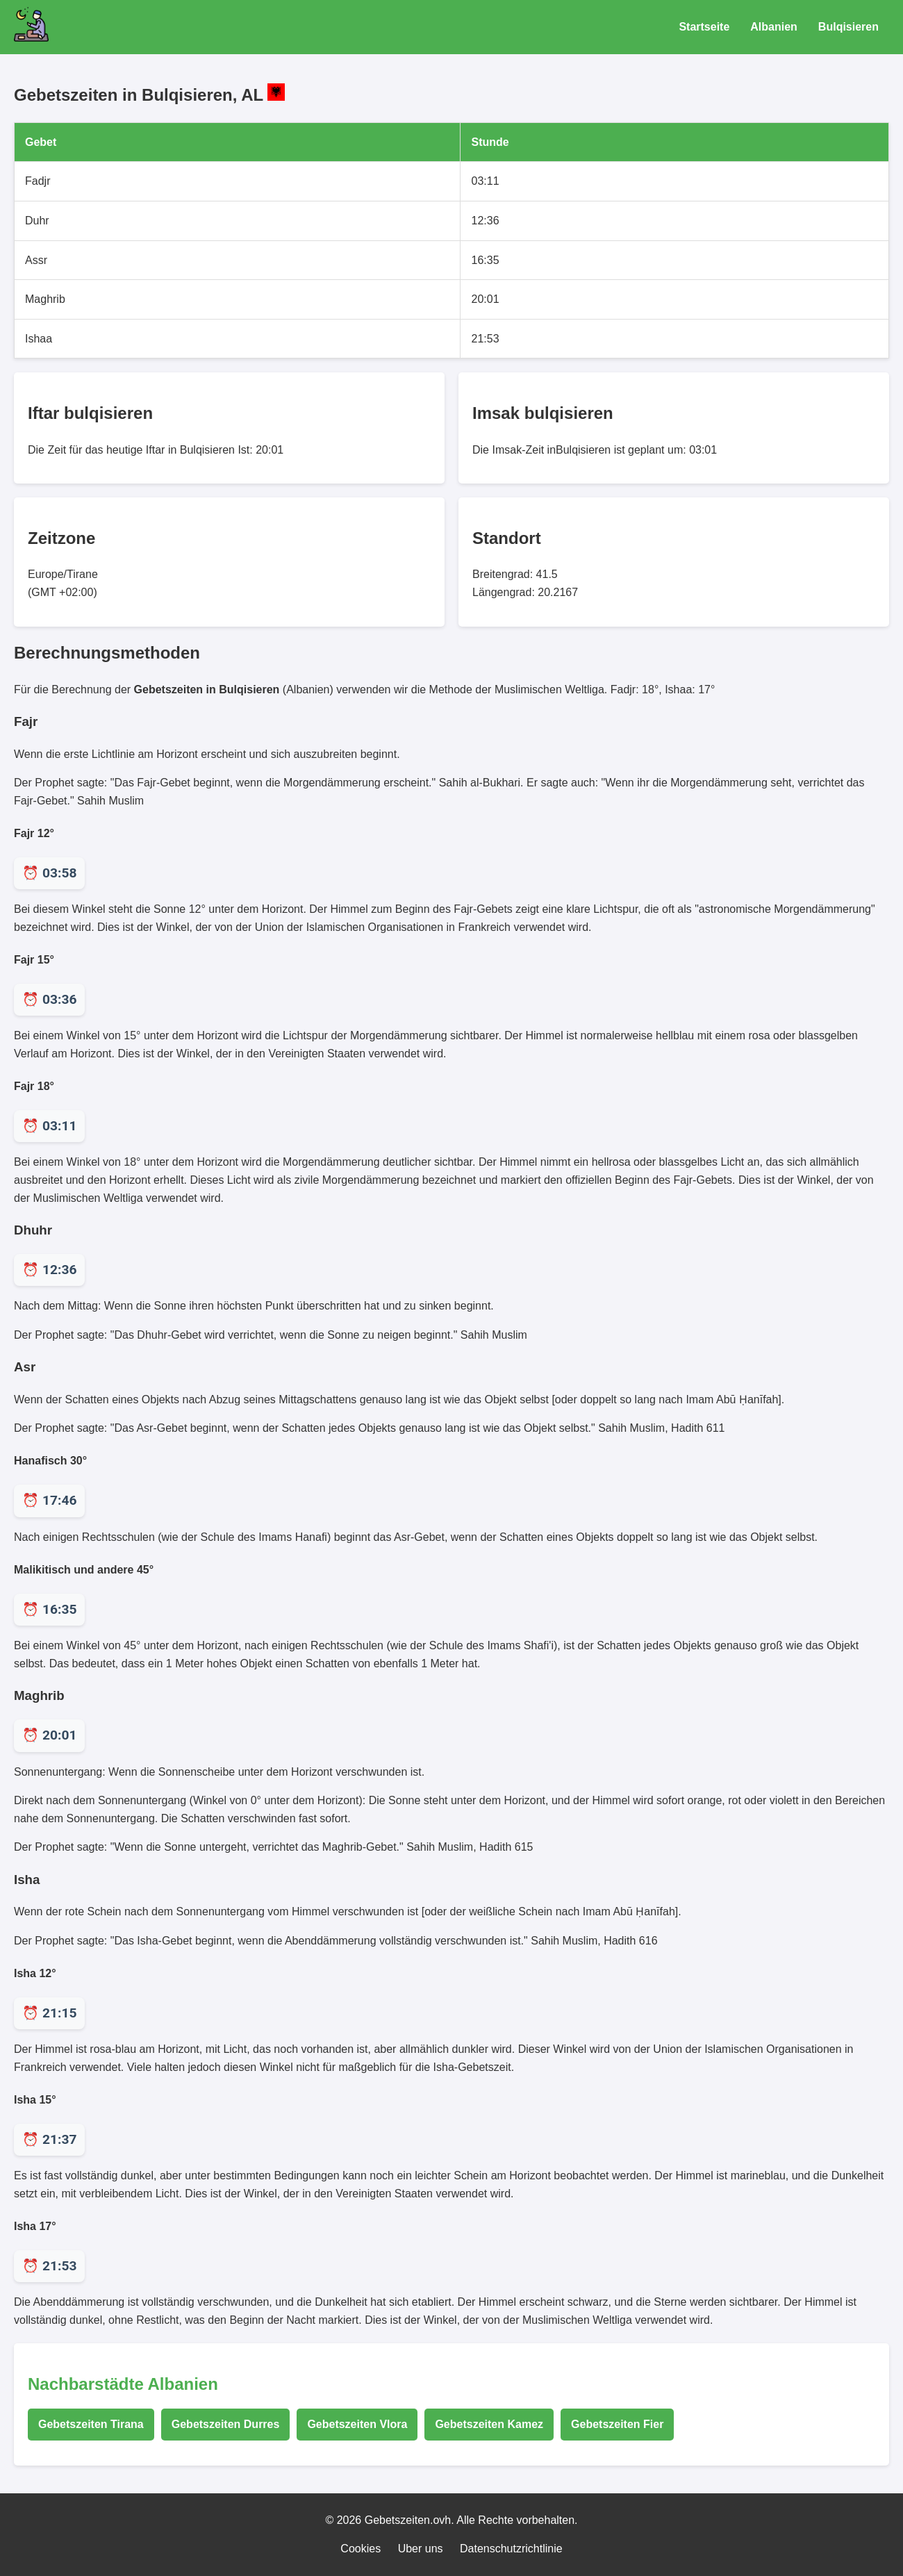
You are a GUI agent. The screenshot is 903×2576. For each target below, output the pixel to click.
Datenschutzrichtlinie (511, 2548)
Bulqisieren (848, 27)
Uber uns (420, 2548)
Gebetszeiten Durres (226, 2424)
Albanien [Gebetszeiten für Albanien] (773, 27)
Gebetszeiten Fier (617, 2424)
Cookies (360, 2548)
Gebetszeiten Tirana (91, 2424)
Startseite (704, 27)
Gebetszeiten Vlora (357, 2424)
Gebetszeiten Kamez (489, 2424)
